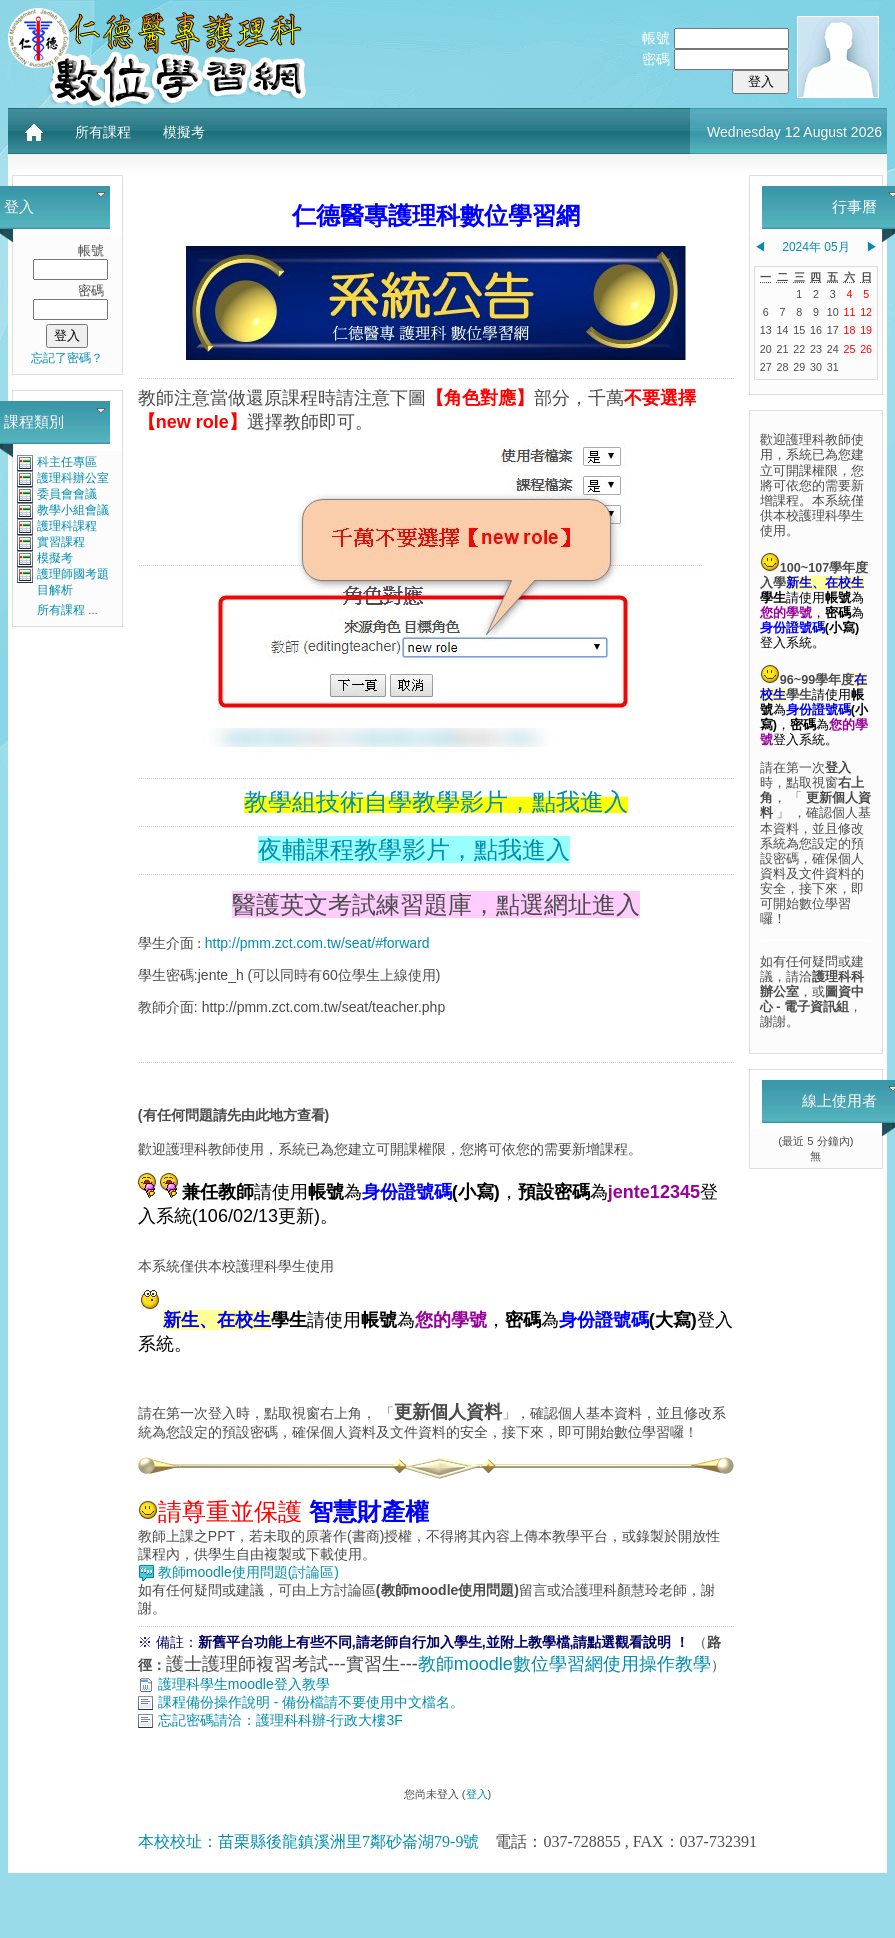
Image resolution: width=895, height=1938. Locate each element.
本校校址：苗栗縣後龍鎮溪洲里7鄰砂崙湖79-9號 (308, 1841)
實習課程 (61, 542)
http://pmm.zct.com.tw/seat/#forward (317, 943)
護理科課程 (67, 526)
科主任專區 (67, 462)
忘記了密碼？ (67, 358)
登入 (477, 1794)
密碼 (656, 59)
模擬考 (184, 132)
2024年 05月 (815, 247)
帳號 (656, 38)
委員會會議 (67, 494)
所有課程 (103, 132)
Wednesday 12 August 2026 (794, 132)
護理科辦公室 (73, 478)
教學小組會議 (73, 510)
